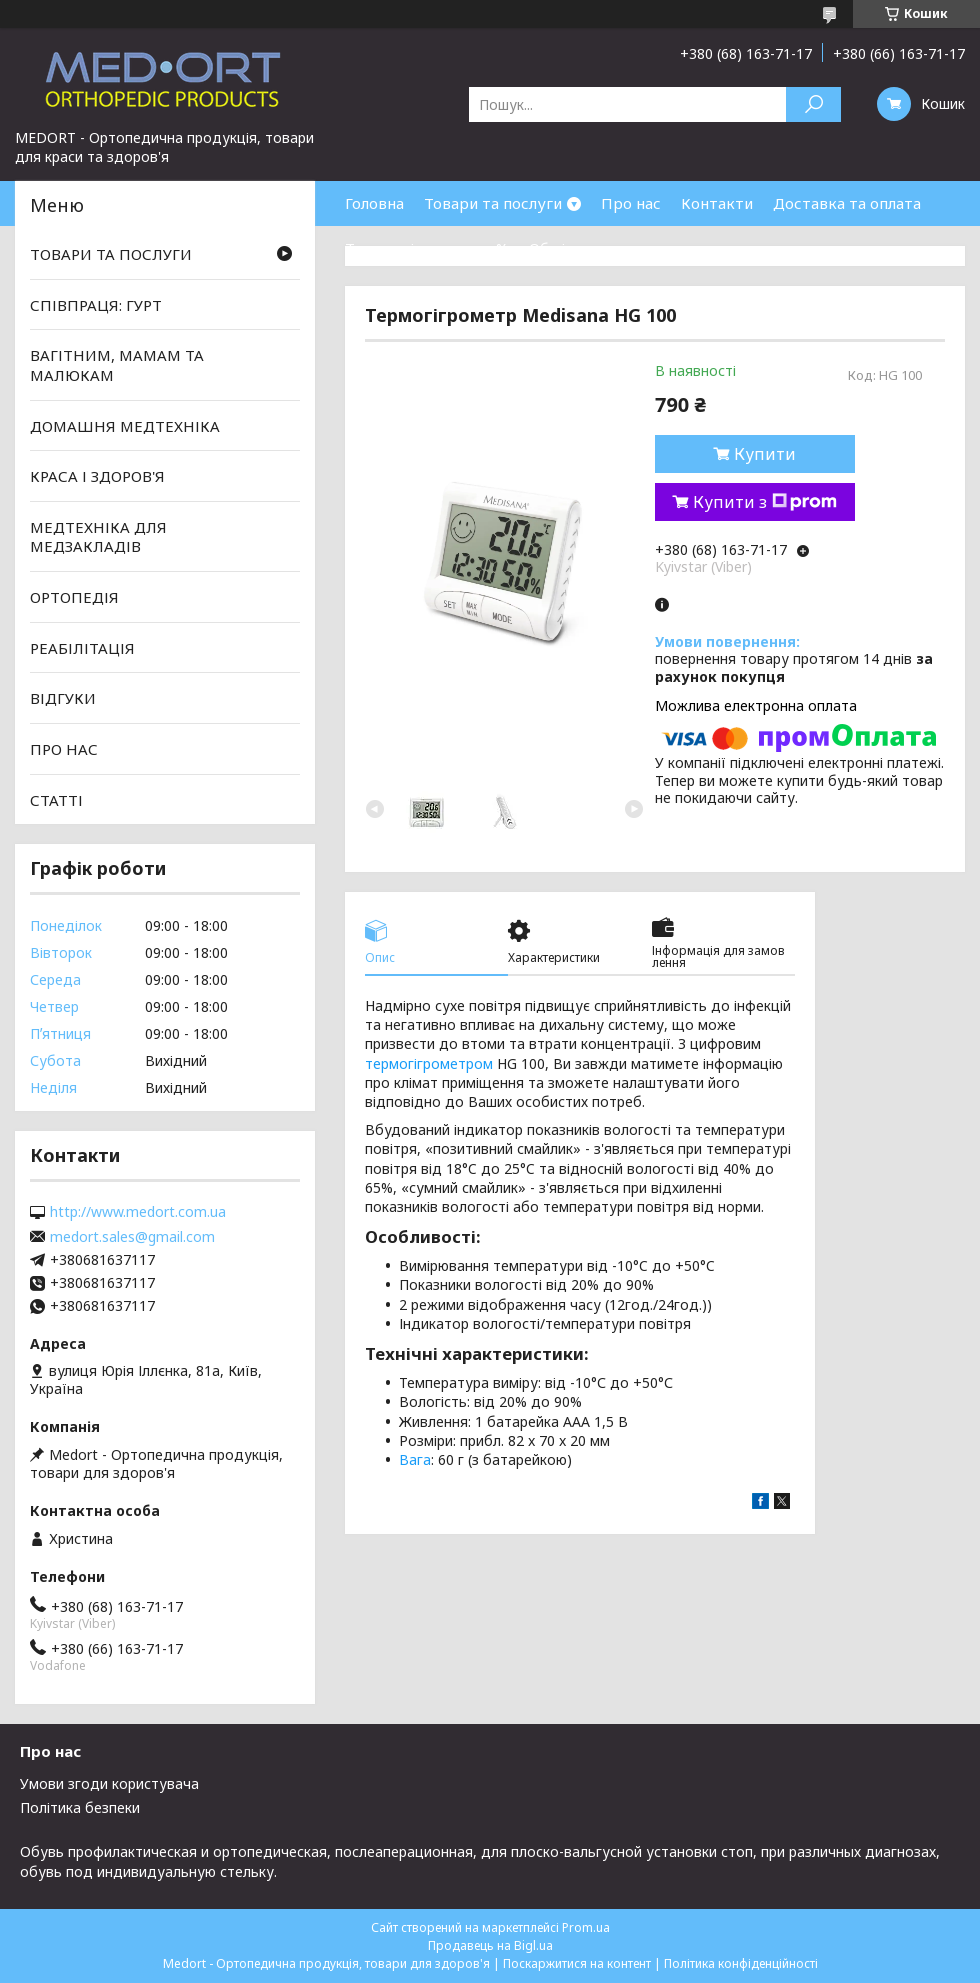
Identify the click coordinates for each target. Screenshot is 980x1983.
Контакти (717, 203)
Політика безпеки (80, 1807)
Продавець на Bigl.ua (490, 1945)
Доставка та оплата (847, 203)
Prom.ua (586, 1927)
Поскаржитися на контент (577, 1963)
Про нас (631, 203)
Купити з (765, 502)
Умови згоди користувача (109, 1783)
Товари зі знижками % (427, 248)
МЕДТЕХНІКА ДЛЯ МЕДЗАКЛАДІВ (98, 537)
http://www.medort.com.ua (138, 1212)
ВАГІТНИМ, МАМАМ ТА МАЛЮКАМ (117, 365)
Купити (765, 454)
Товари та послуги (493, 203)
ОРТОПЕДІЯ (74, 597)
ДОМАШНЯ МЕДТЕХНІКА (125, 425)
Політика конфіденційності (741, 1963)
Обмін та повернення (608, 248)
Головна (374, 203)
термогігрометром (429, 1063)
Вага (415, 1459)
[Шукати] (813, 104)
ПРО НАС (64, 749)
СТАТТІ (56, 799)
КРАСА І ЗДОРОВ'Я (97, 476)
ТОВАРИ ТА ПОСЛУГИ (111, 254)
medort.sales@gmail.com (132, 1237)
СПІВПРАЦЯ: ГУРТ (96, 305)
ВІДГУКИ (63, 698)
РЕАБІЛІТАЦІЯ (82, 648)
